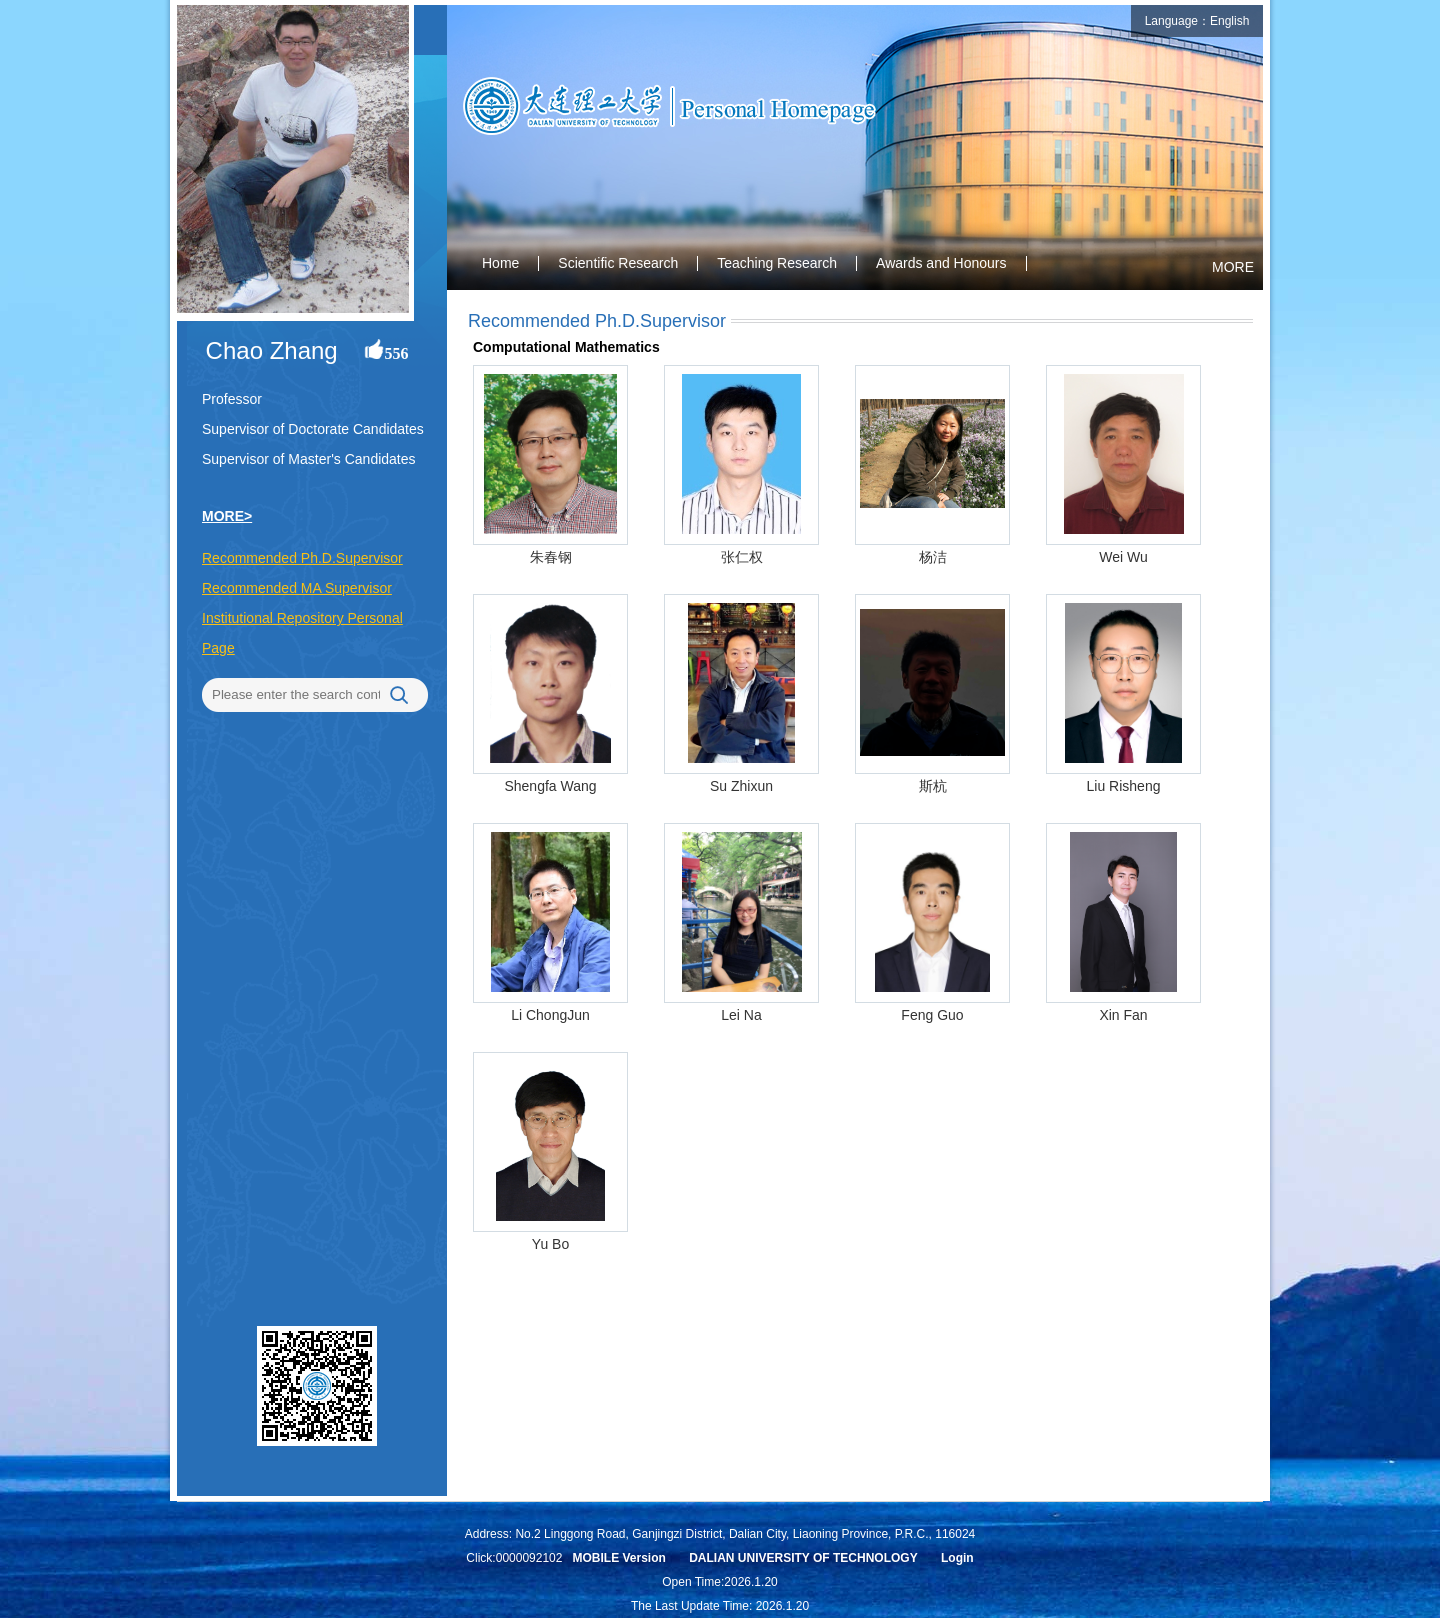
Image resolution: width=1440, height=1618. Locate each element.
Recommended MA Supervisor (297, 588)
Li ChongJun (550, 1015)
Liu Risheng (1124, 786)
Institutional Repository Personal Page (302, 633)
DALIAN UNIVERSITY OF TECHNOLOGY (803, 1558)
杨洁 (933, 557)
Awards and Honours (941, 263)
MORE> (227, 516)
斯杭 (933, 786)
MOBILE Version (618, 1558)
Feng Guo (932, 1015)
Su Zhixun (741, 786)
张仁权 (742, 557)
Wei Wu (1123, 557)
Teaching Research (777, 263)
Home (500, 263)
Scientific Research (618, 263)
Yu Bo (550, 1244)
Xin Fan (1123, 1015)
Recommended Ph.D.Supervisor (302, 558)
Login (957, 1558)
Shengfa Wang (550, 786)
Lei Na (741, 1015)
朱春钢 (551, 557)
